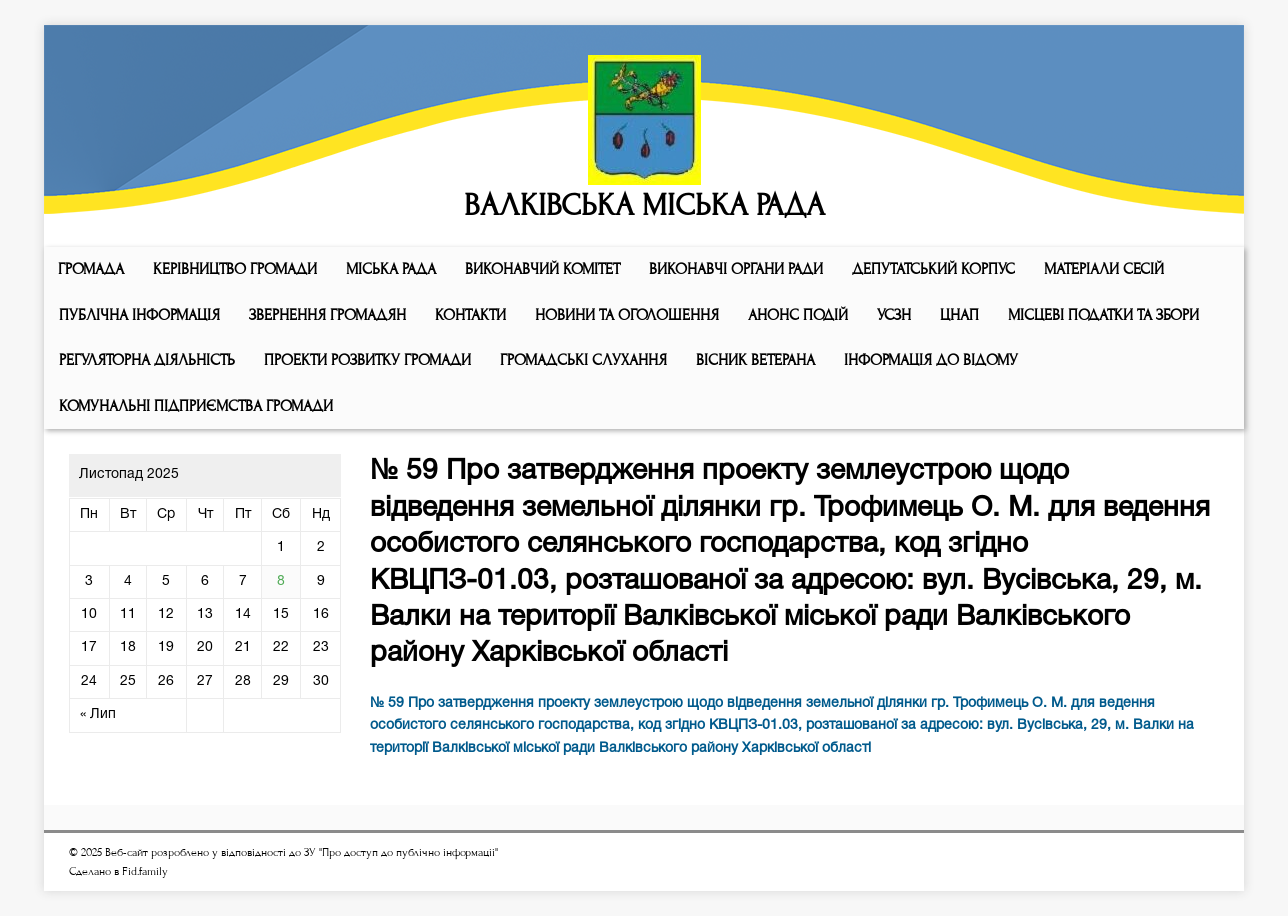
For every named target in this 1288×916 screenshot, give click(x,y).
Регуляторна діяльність (147, 360)
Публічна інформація (139, 315)
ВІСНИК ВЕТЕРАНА (755, 360)
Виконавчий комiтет (542, 269)
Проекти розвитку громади (367, 360)
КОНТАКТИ (470, 315)
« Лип (98, 714)
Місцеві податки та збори (1103, 315)
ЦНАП (959, 315)
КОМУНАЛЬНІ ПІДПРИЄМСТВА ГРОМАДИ (196, 406)
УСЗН (894, 315)
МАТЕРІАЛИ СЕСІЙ (1104, 269)
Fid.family (145, 871)
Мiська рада (391, 269)
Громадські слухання (583, 360)
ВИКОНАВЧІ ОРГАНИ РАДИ (736, 269)
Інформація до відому (931, 360)
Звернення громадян (327, 315)
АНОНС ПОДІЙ (798, 315)
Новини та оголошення (627, 315)
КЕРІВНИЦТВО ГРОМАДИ (235, 269)
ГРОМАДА (91, 269)
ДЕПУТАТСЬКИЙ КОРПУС (933, 269)
